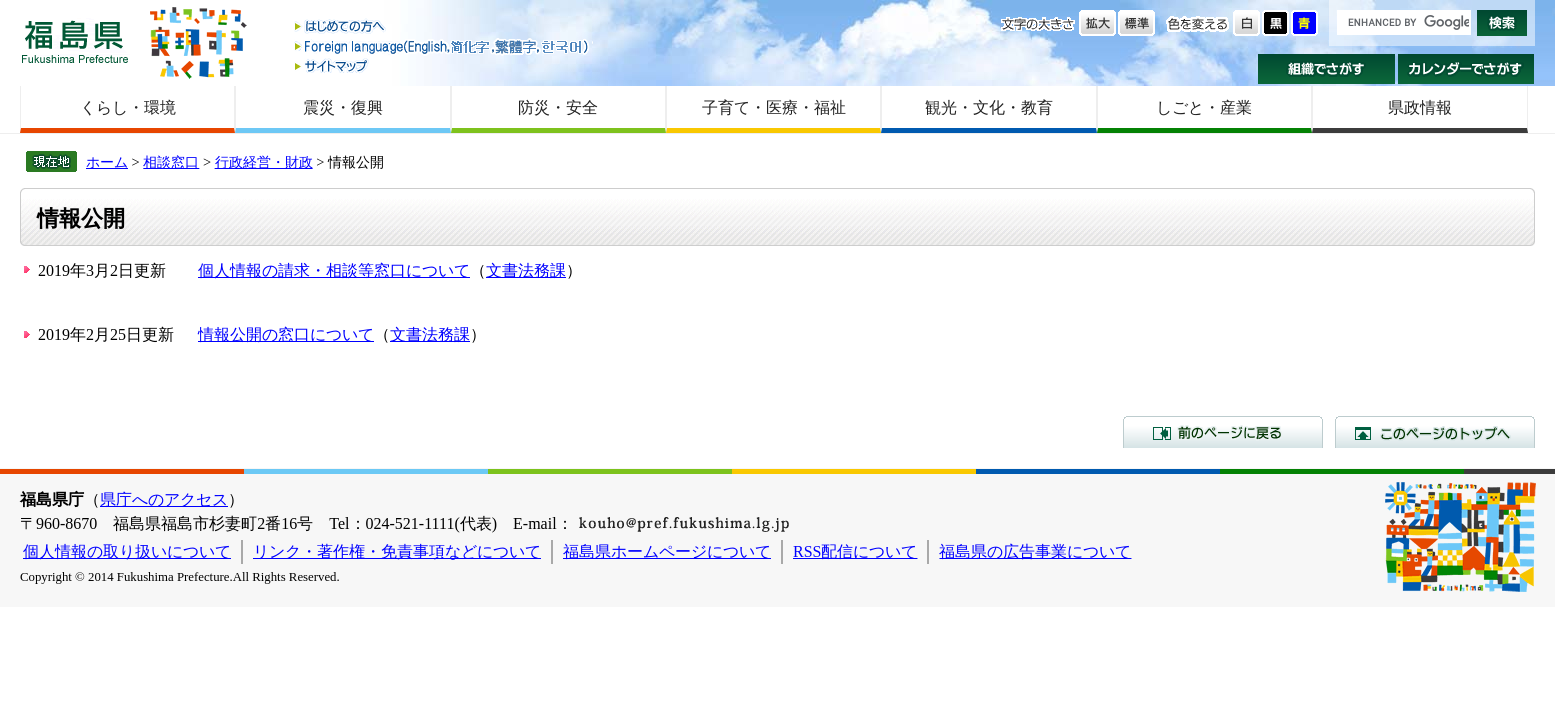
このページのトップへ (1435, 432)
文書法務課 (526, 270)
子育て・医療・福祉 (774, 107)
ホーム (107, 162)
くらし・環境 (128, 107)
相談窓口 (171, 162)
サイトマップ (443, 65)
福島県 (75, 41)
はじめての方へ (443, 27)
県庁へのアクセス (164, 499)
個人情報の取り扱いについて (127, 551)
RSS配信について (855, 551)
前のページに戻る (1223, 432)
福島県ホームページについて (667, 551)
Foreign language (443, 46)
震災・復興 (343, 107)
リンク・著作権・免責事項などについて (397, 551)
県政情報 (1420, 107)
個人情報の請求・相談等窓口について (334, 270)
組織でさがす (1326, 69)
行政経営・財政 (264, 162)
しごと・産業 (1204, 107)
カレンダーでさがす (1466, 69)
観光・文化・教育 (989, 107)
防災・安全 (558, 107)
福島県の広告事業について (1035, 551)
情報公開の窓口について (286, 334)
